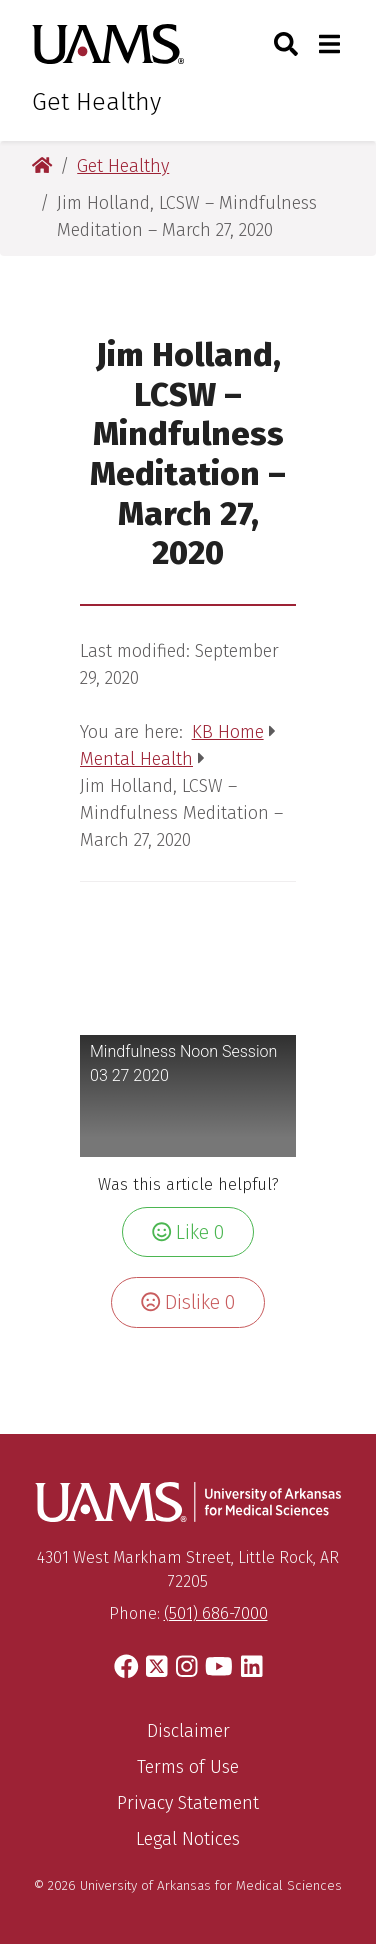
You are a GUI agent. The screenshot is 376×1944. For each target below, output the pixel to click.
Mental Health (136, 759)
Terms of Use (188, 1767)
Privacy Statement (188, 1803)
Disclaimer (188, 1731)
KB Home (228, 732)
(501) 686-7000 (216, 1613)
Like (188, 1232)
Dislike (188, 1302)
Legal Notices (188, 1839)
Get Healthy (96, 102)
